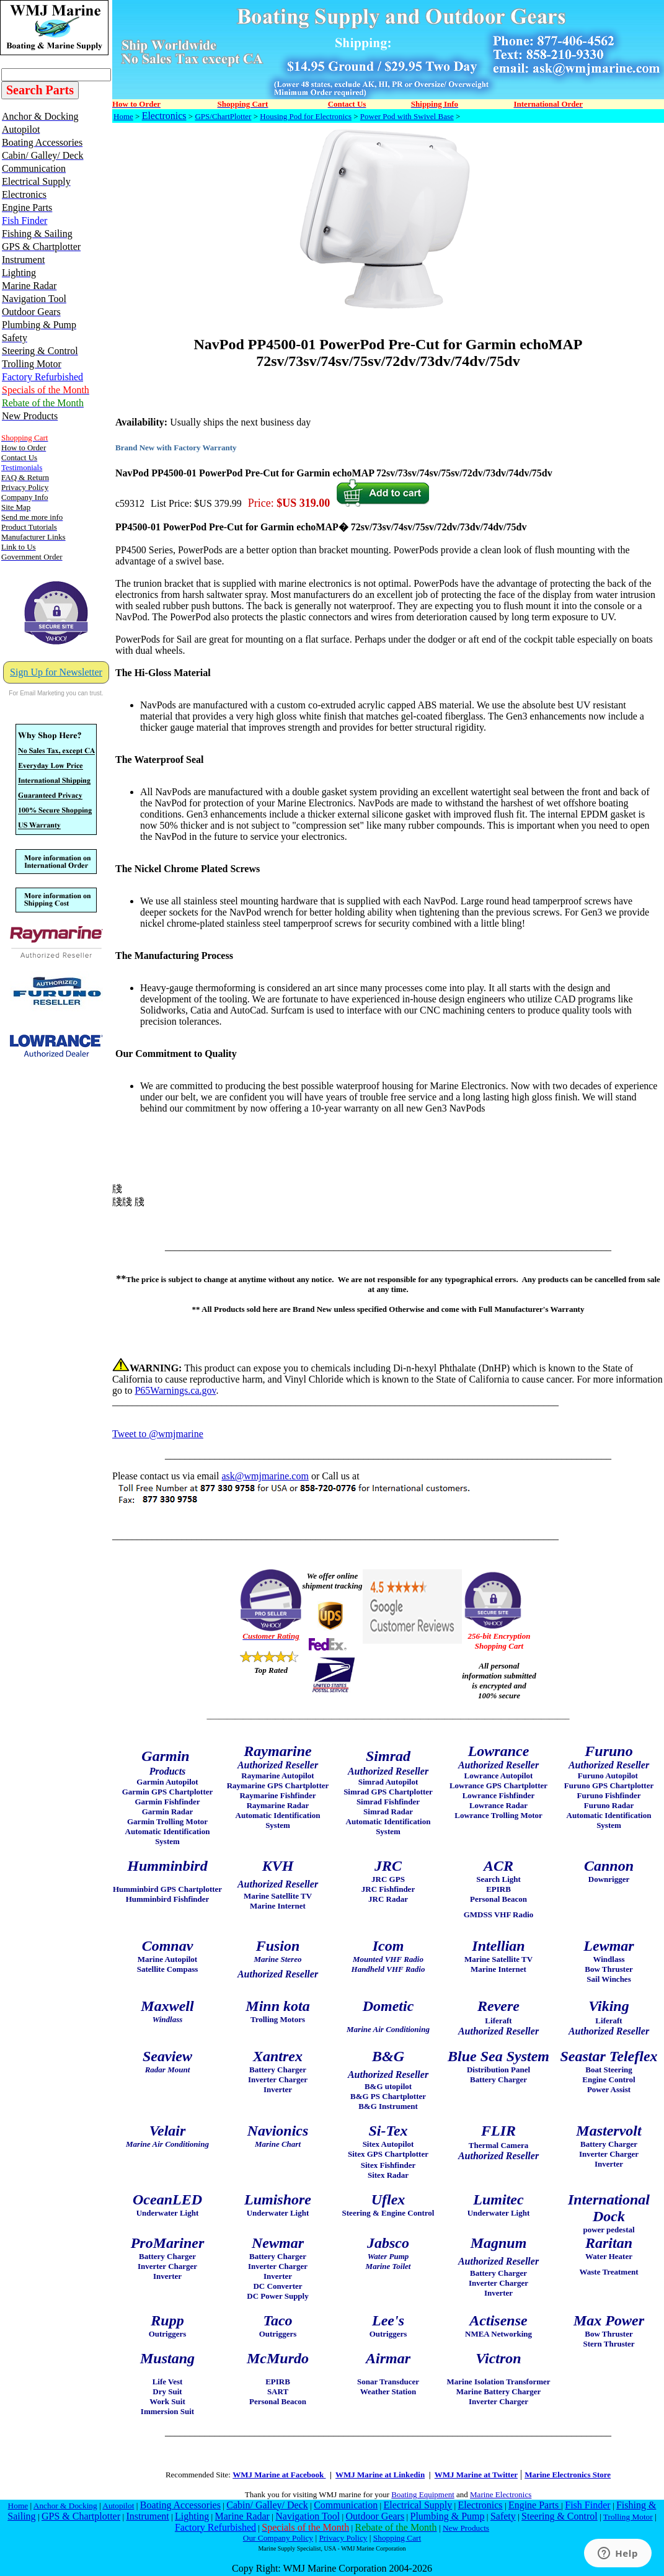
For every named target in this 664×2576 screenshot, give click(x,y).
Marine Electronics (500, 2494)
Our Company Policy (278, 2538)
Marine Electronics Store (568, 2474)
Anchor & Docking (65, 2505)
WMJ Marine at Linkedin (380, 2474)
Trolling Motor (628, 2516)
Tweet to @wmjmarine (157, 1433)
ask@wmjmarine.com (264, 1476)
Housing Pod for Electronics (306, 116)
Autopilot (118, 2505)
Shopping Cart (397, 2538)
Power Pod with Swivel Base (407, 116)
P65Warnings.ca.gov (175, 1390)
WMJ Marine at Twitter (476, 2474)
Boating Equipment (422, 2494)
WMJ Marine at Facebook (278, 2474)
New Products (466, 2528)
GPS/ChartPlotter (223, 116)
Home (123, 116)
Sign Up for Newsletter (56, 672)
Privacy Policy (343, 2538)
